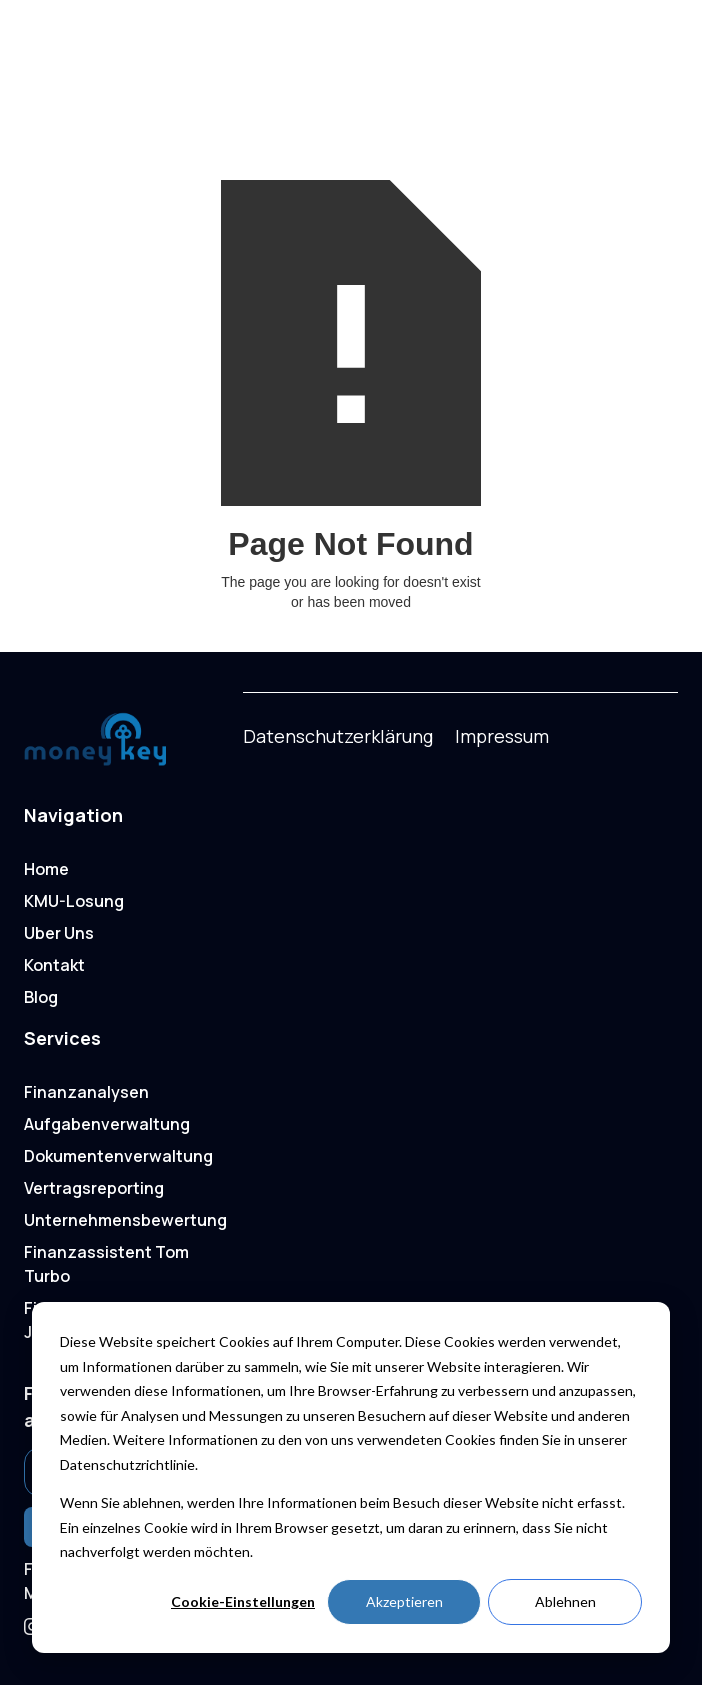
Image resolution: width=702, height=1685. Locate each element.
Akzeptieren (404, 1601)
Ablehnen (565, 1601)
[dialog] (351, 1477)
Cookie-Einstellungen (243, 1601)
